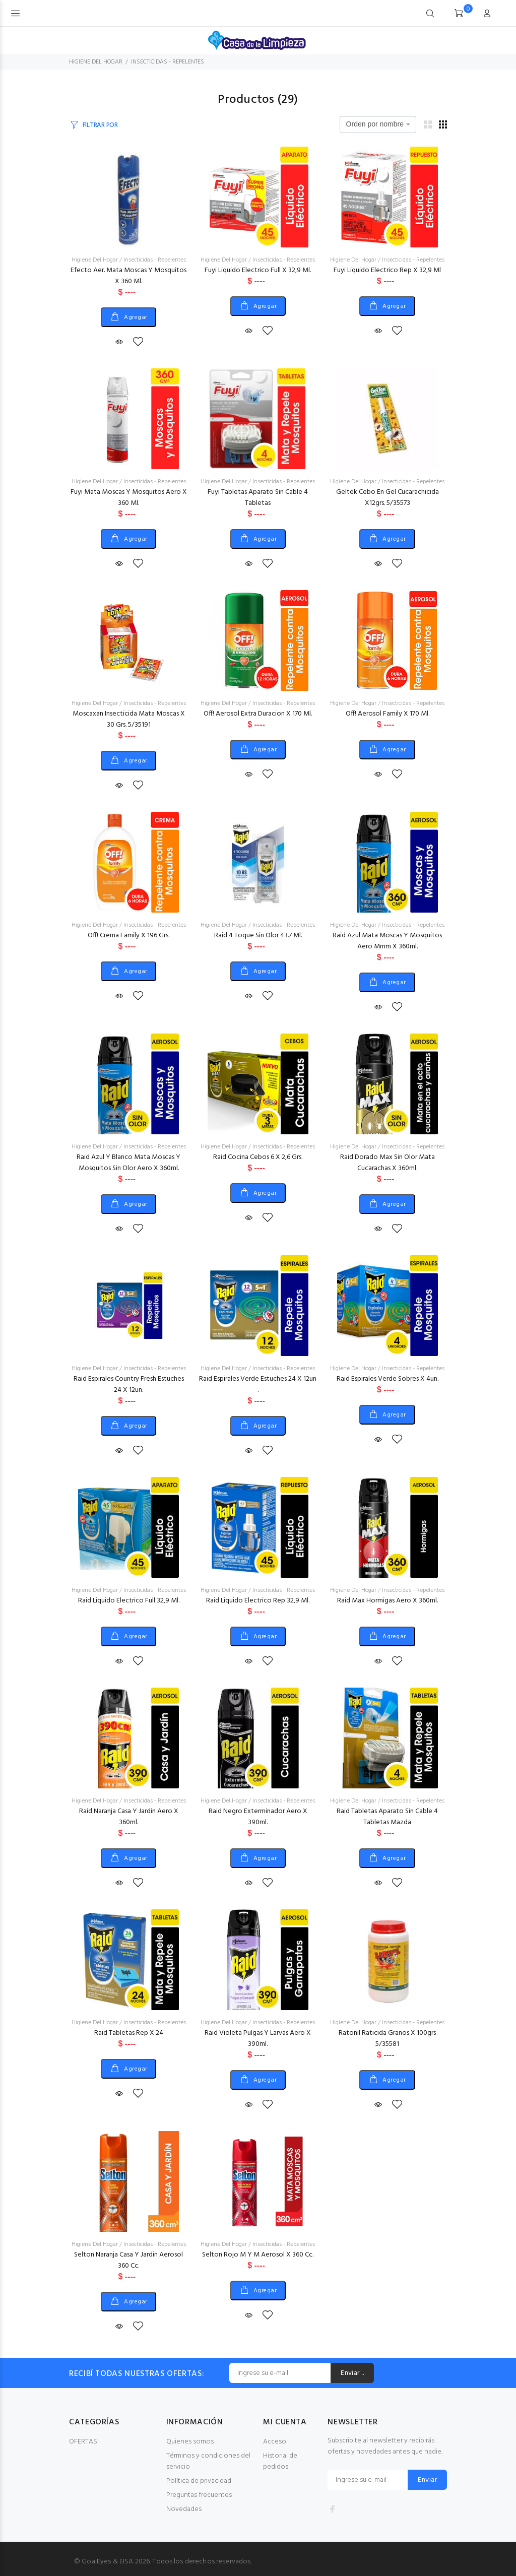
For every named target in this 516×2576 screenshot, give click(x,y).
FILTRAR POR (100, 125)
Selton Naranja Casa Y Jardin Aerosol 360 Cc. (128, 2260)
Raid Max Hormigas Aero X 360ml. (387, 1600)
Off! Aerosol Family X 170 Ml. (387, 714)
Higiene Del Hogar (95, 260)
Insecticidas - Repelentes (154, 260)
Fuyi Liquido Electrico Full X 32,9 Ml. (258, 270)
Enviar (427, 2480)
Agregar (135, 317)
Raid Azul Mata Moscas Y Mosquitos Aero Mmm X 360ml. (387, 941)
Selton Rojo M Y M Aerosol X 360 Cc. (257, 2255)
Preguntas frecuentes (199, 2495)
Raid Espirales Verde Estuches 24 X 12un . (257, 1384)
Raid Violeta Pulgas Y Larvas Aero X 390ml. (258, 2038)
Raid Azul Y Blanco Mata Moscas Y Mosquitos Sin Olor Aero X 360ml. (128, 1162)
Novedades (184, 2509)
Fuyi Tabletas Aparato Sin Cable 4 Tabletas (258, 497)
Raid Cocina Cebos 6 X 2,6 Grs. (257, 1157)
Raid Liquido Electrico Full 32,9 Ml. (128, 1600)
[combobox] (378, 124)
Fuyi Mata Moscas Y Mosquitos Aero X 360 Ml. (129, 497)
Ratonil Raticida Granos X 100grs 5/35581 (387, 2038)
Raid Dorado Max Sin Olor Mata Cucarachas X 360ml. (387, 1162)
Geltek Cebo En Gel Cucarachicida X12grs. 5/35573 (387, 497)
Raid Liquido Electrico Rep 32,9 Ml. (257, 1600)
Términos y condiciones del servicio (208, 2461)
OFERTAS (83, 2442)
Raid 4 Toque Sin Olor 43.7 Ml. (258, 935)
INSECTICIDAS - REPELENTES (167, 62)
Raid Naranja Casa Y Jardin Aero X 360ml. (128, 1817)
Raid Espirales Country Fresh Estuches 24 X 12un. (129, 1384)
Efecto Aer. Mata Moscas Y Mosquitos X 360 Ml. (128, 276)
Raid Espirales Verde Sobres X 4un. (387, 1379)
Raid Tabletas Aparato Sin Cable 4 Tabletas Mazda (387, 1817)
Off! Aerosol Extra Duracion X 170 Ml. (258, 714)
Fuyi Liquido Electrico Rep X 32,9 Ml (387, 270)
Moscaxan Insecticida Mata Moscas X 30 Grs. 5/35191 (129, 719)
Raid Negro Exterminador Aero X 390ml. (258, 1817)
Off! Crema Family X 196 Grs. (128, 935)
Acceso (274, 2442)
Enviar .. (352, 2373)
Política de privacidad (198, 2481)
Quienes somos (190, 2442)
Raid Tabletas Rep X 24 (128, 2033)
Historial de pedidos (280, 2461)
